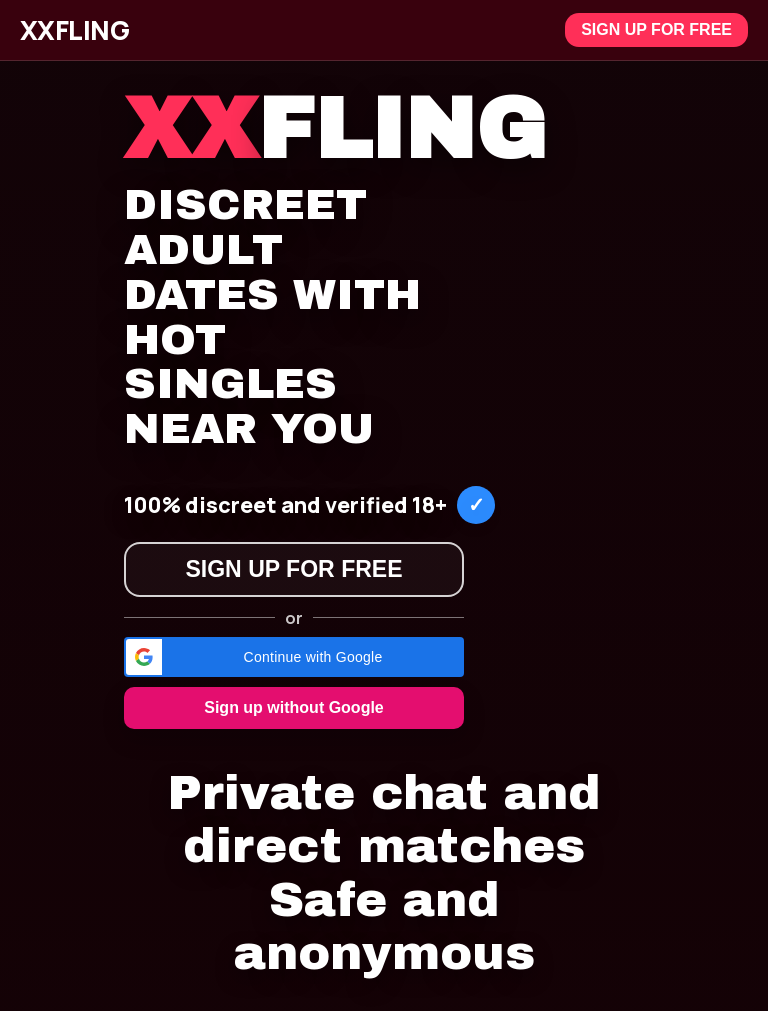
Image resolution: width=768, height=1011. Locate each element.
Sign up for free (656, 29)
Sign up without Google (294, 707)
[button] (294, 657)
